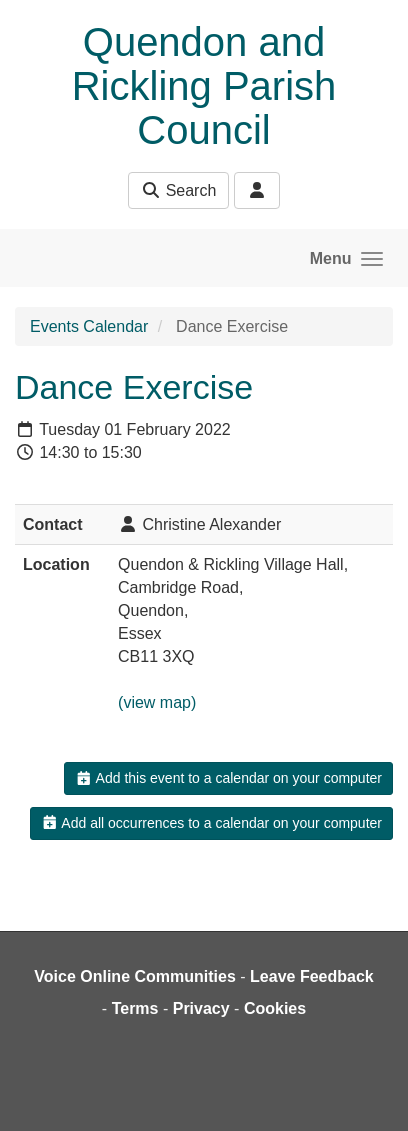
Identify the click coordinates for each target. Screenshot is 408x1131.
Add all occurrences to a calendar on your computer (211, 823)
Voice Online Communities (135, 976)
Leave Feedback (312, 976)
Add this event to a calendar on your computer (228, 778)
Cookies (275, 1008)
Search (178, 190)
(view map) (157, 702)
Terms (135, 1008)
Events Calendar (89, 326)
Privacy (201, 1008)
